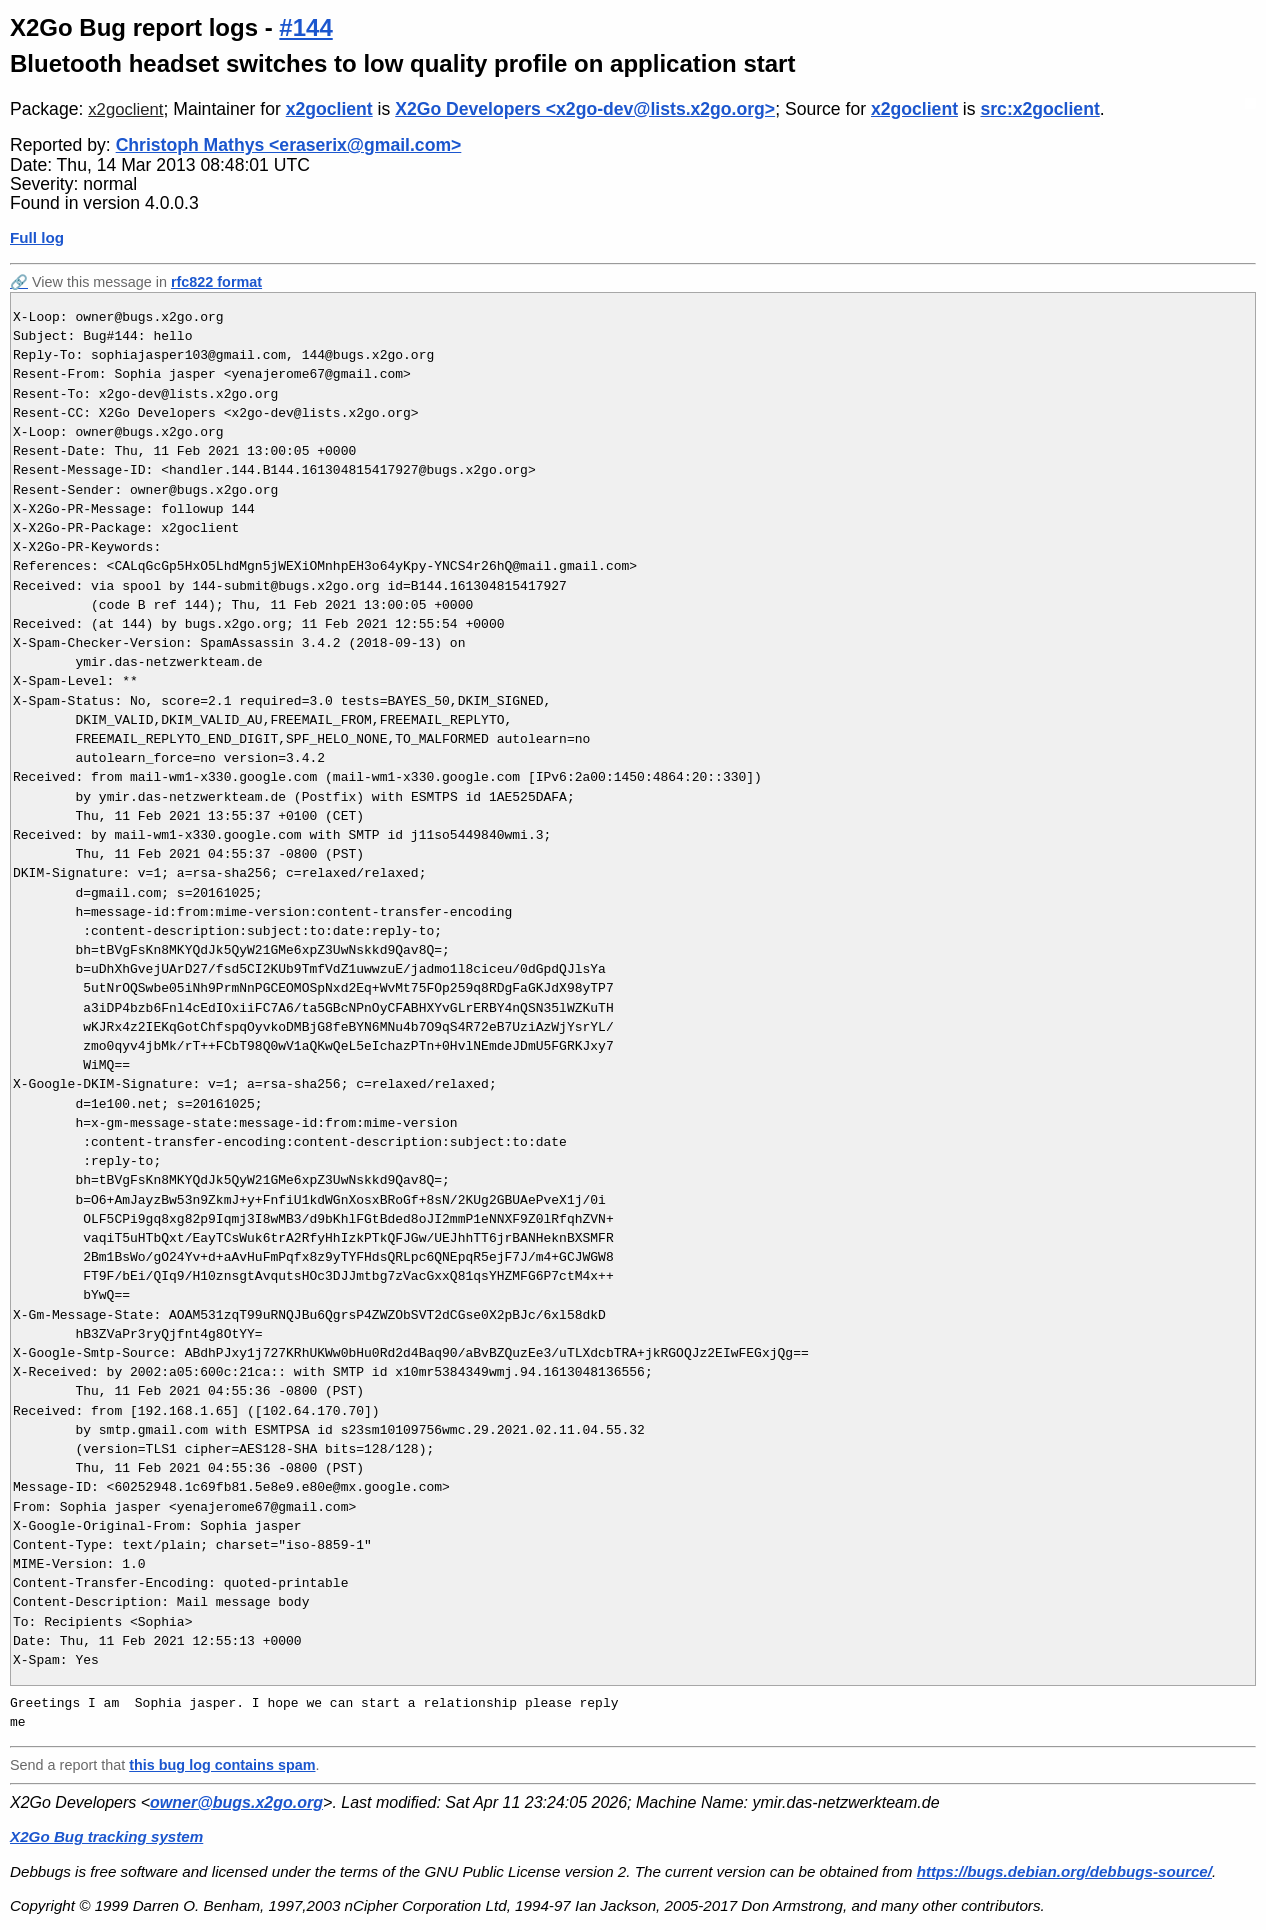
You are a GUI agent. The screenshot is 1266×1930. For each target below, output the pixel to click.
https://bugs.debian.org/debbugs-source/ (1064, 1871)
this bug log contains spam (222, 1765)
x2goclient (125, 109)
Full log (37, 237)
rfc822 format (216, 282)
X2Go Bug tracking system (106, 1836)
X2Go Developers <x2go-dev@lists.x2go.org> (585, 109)
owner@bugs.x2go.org (236, 1802)
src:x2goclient (1039, 109)
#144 (305, 27)
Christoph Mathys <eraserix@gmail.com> (289, 145)
